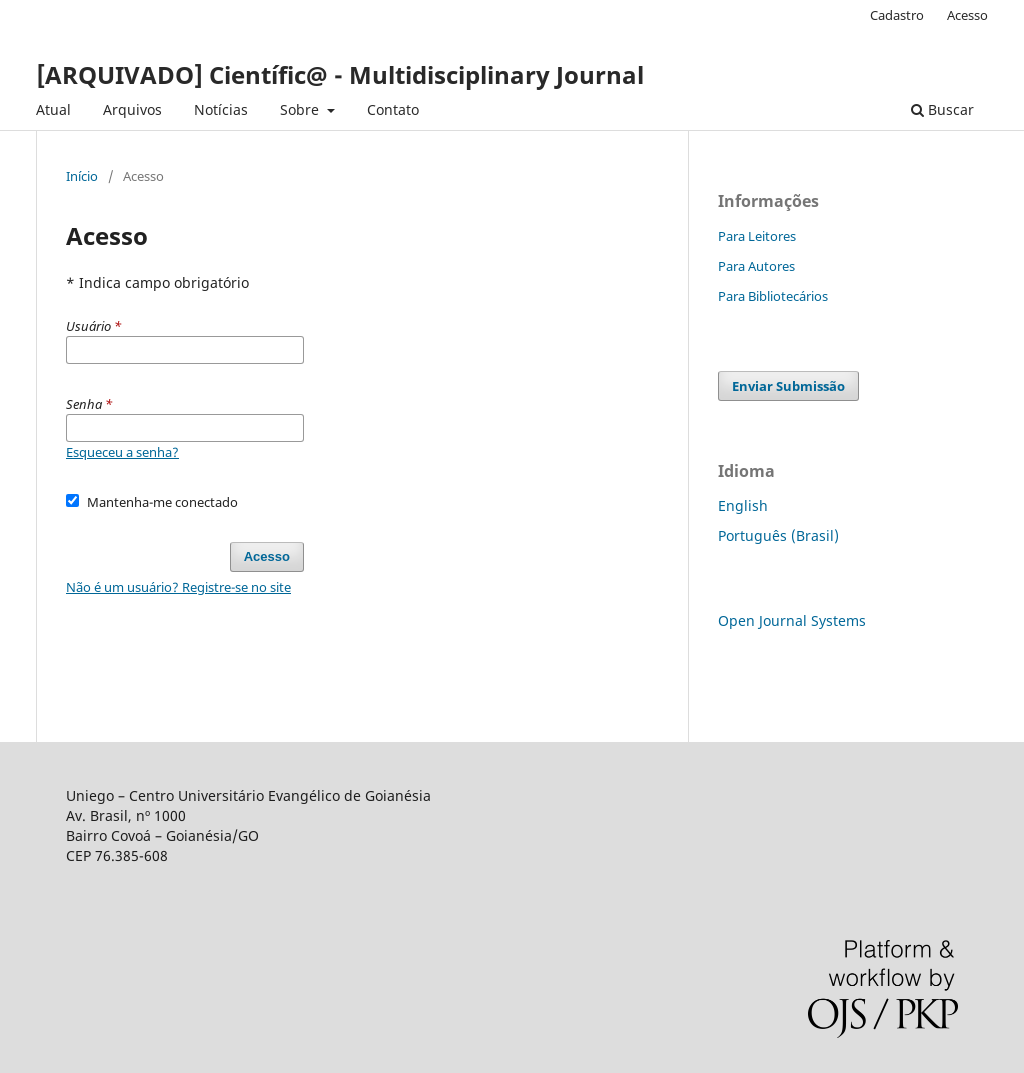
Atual (53, 109)
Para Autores (756, 266)
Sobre (301, 109)
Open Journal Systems (792, 620)
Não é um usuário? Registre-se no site (178, 587)
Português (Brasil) (778, 535)
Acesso (967, 15)
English (743, 505)
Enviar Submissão (788, 386)
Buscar (942, 109)
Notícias (221, 109)
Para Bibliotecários (773, 296)
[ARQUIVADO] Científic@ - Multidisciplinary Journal (340, 74)
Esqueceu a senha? (122, 452)
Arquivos (132, 109)
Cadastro (897, 15)
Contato (393, 109)
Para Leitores (757, 236)
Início (82, 176)
